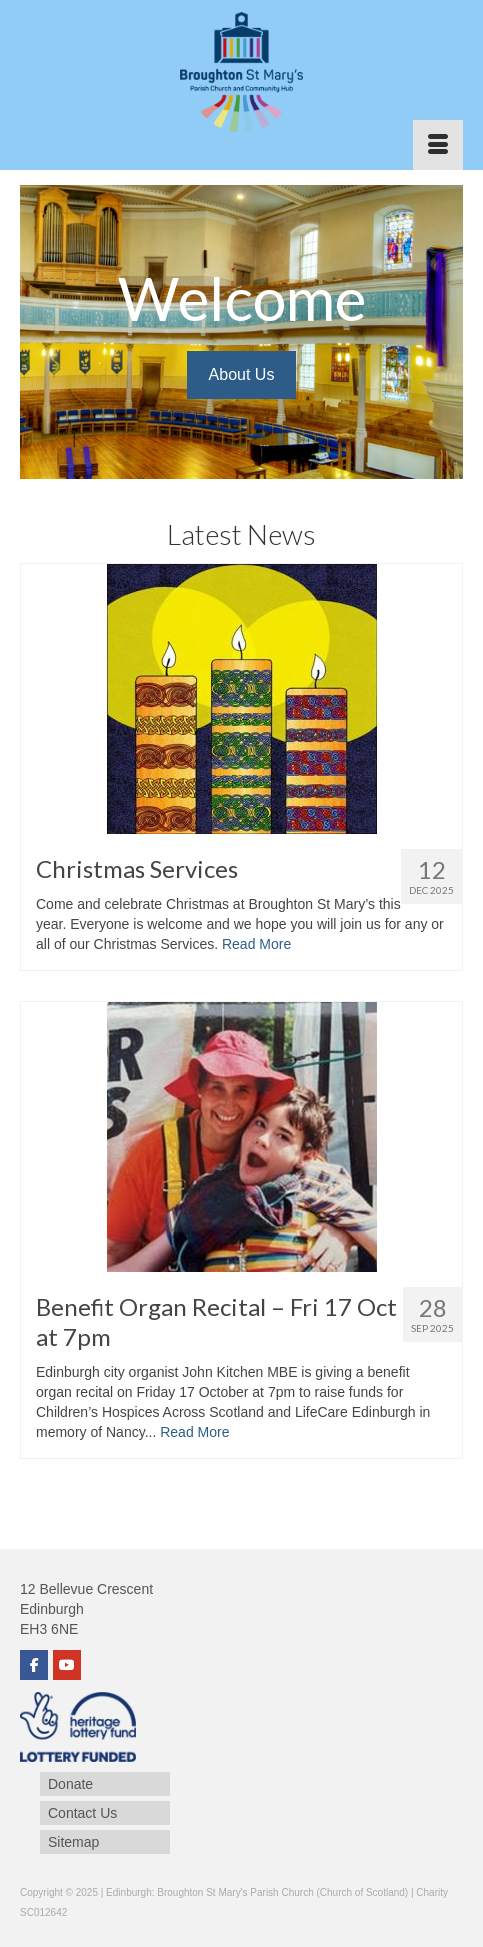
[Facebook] (34, 1665)
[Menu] (438, 145)
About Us (242, 374)
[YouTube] (67, 1665)
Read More (256, 944)
